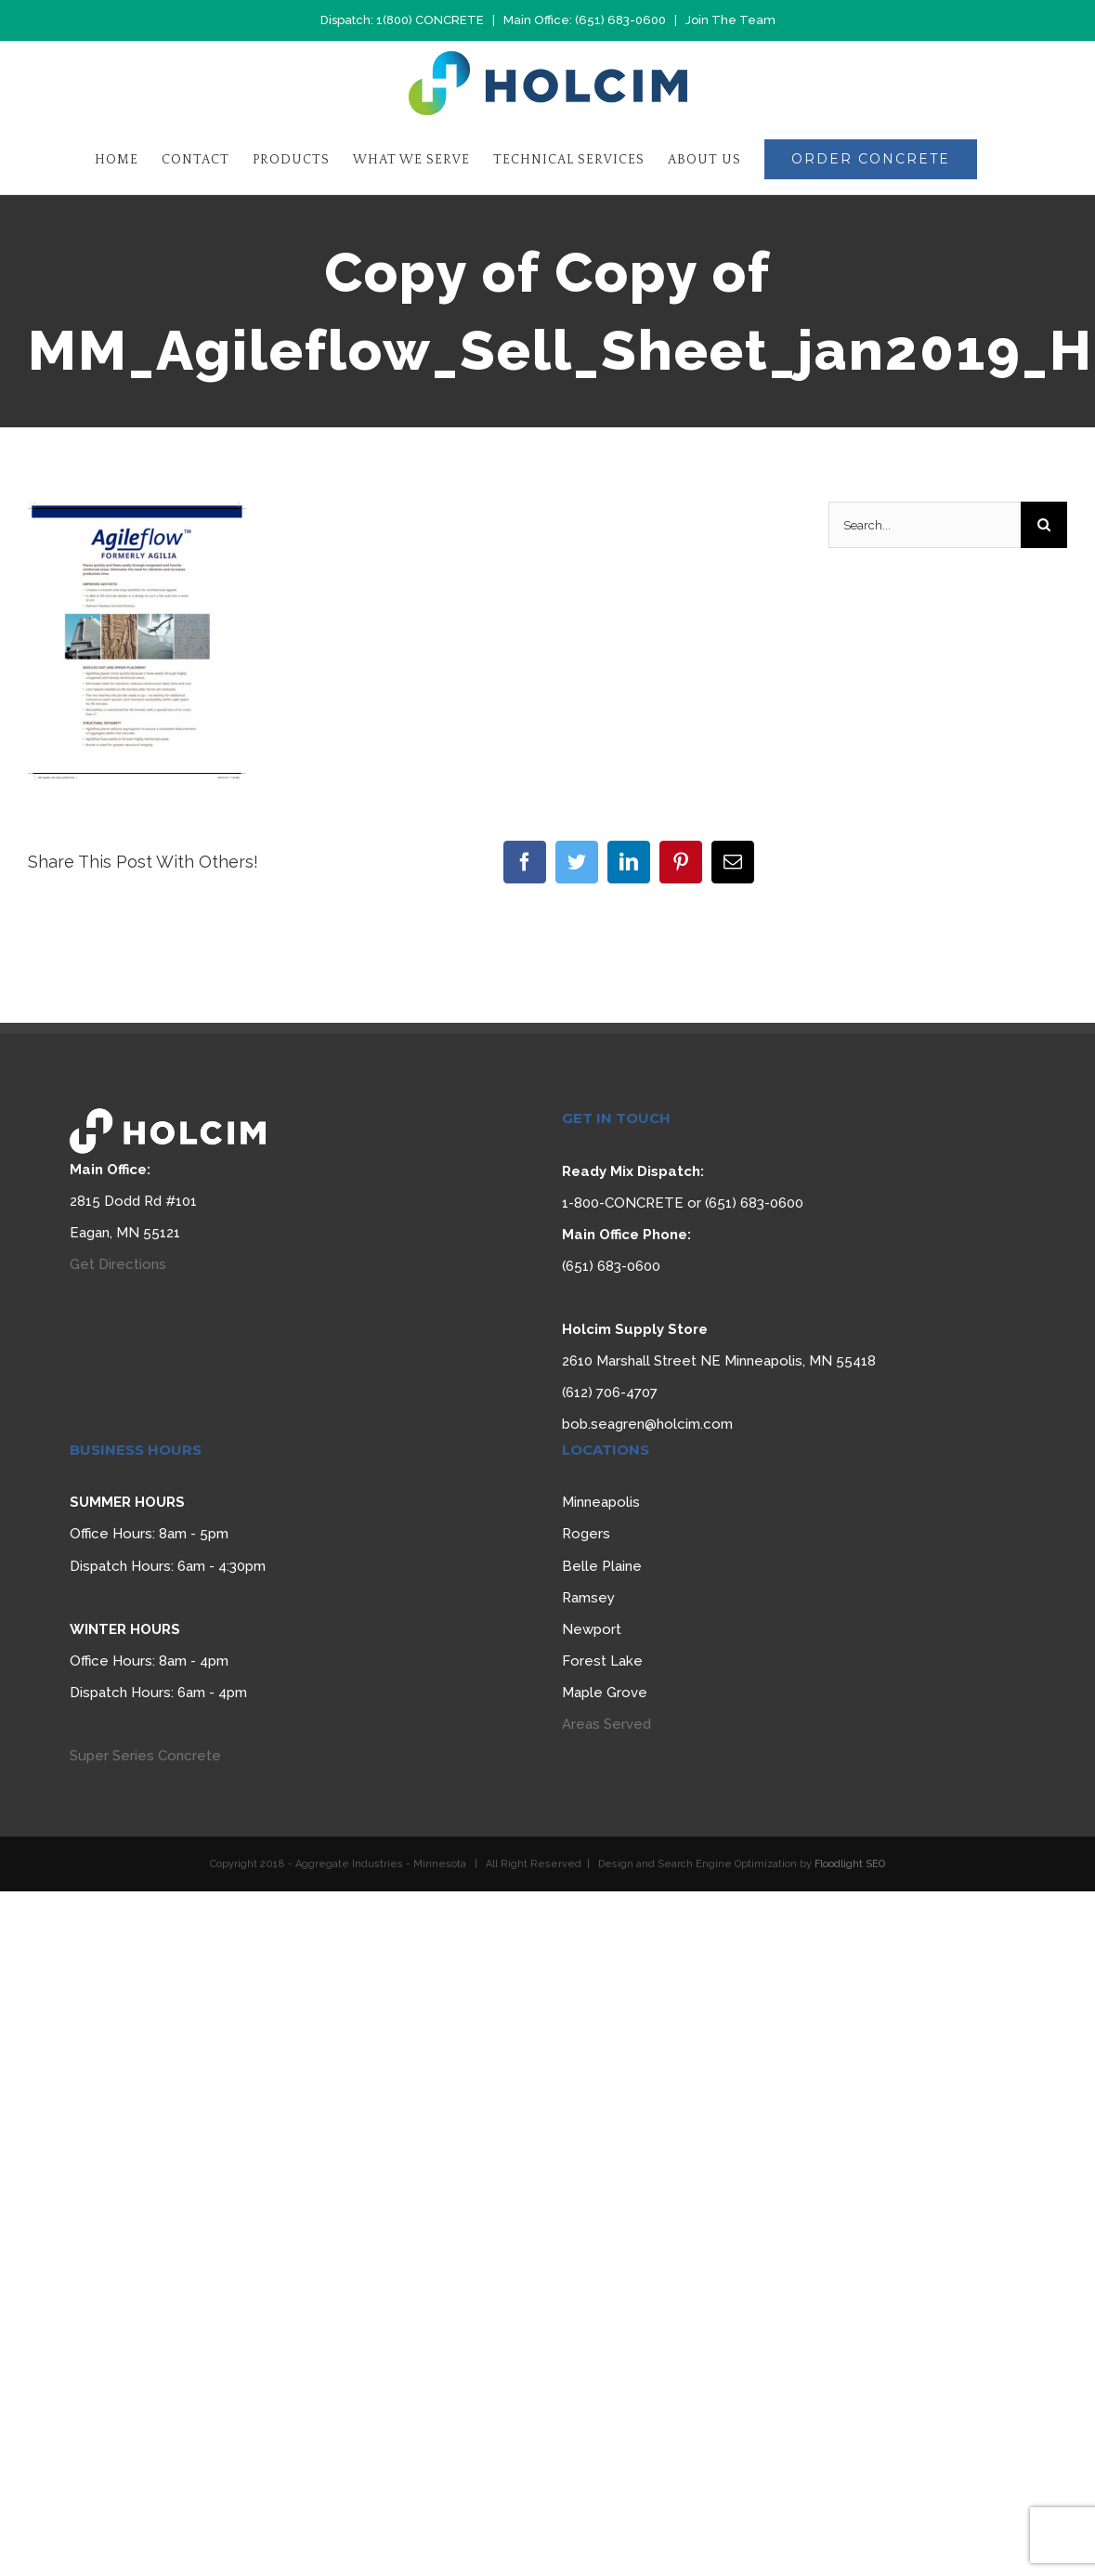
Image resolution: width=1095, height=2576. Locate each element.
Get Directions (118, 1264)
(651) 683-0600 (620, 20)
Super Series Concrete (145, 1755)
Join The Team (730, 20)
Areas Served (606, 1724)
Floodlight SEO (850, 1864)
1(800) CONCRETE (430, 20)
